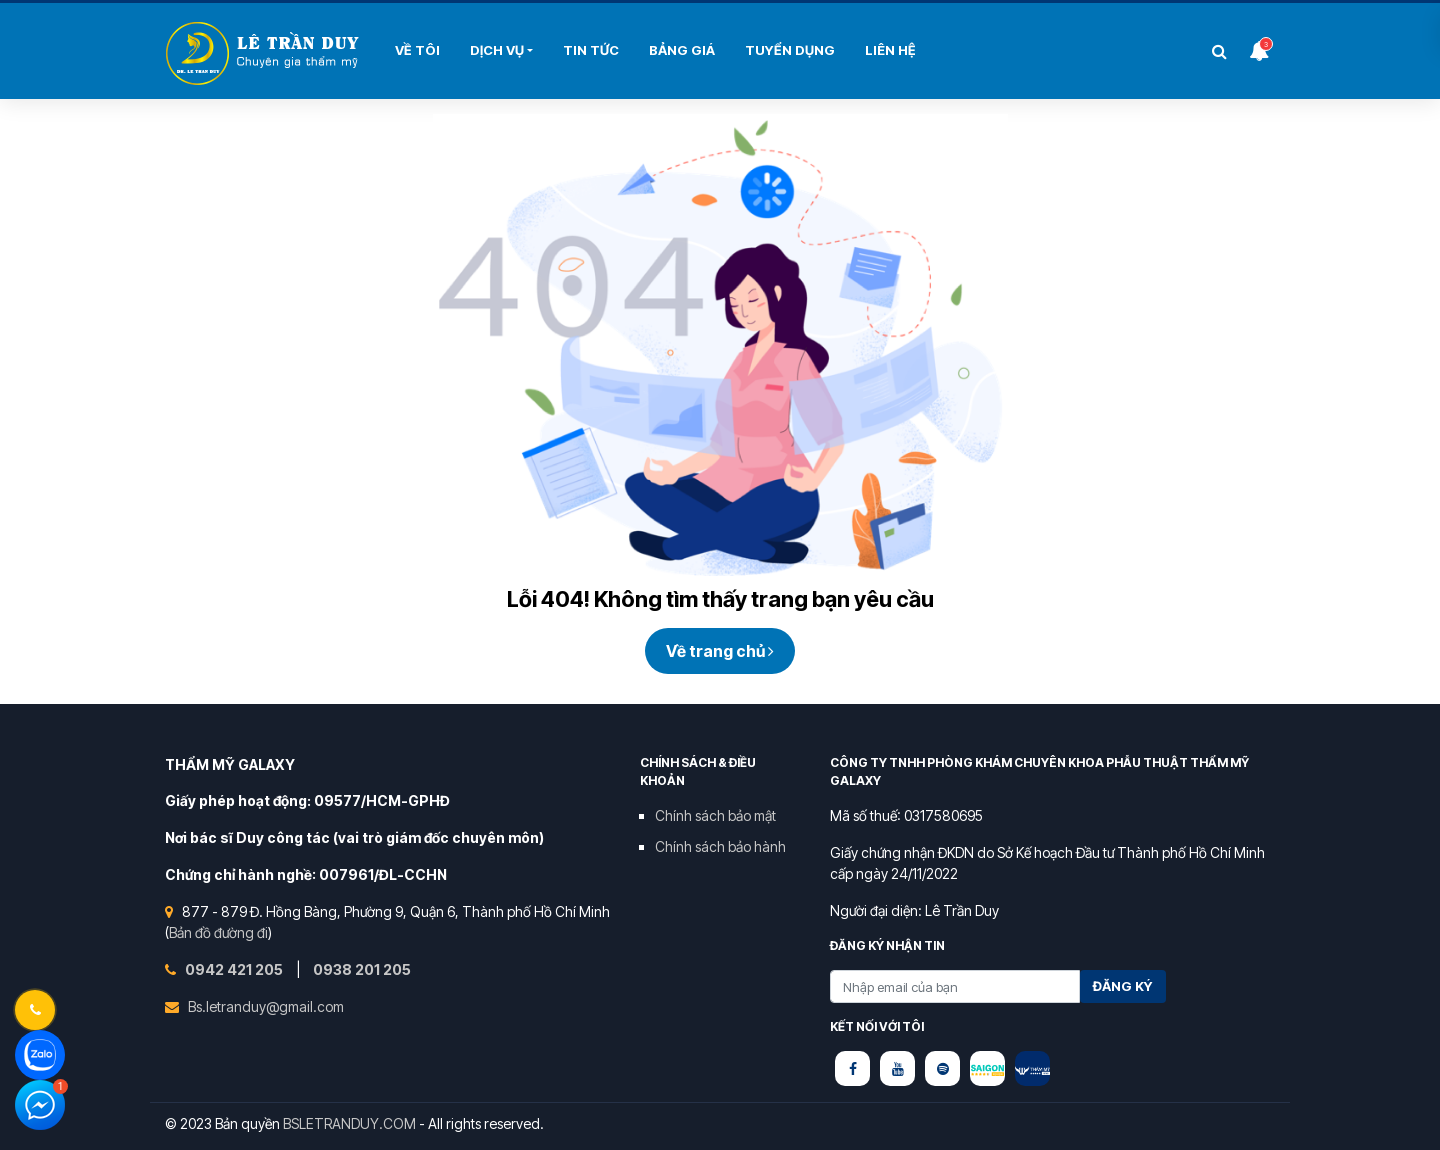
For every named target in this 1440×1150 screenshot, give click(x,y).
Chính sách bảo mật (715, 815)
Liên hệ (890, 50)
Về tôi (417, 50)
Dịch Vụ (497, 50)
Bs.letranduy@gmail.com (266, 1006)
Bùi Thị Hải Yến (265, 53)
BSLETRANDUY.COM (349, 1123)
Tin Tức (591, 50)
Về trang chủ (720, 651)
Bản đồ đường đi (218, 932)
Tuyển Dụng (790, 50)
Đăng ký (1123, 986)
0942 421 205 (235, 969)
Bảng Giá (682, 50)
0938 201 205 (362, 969)
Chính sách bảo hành (720, 846)
